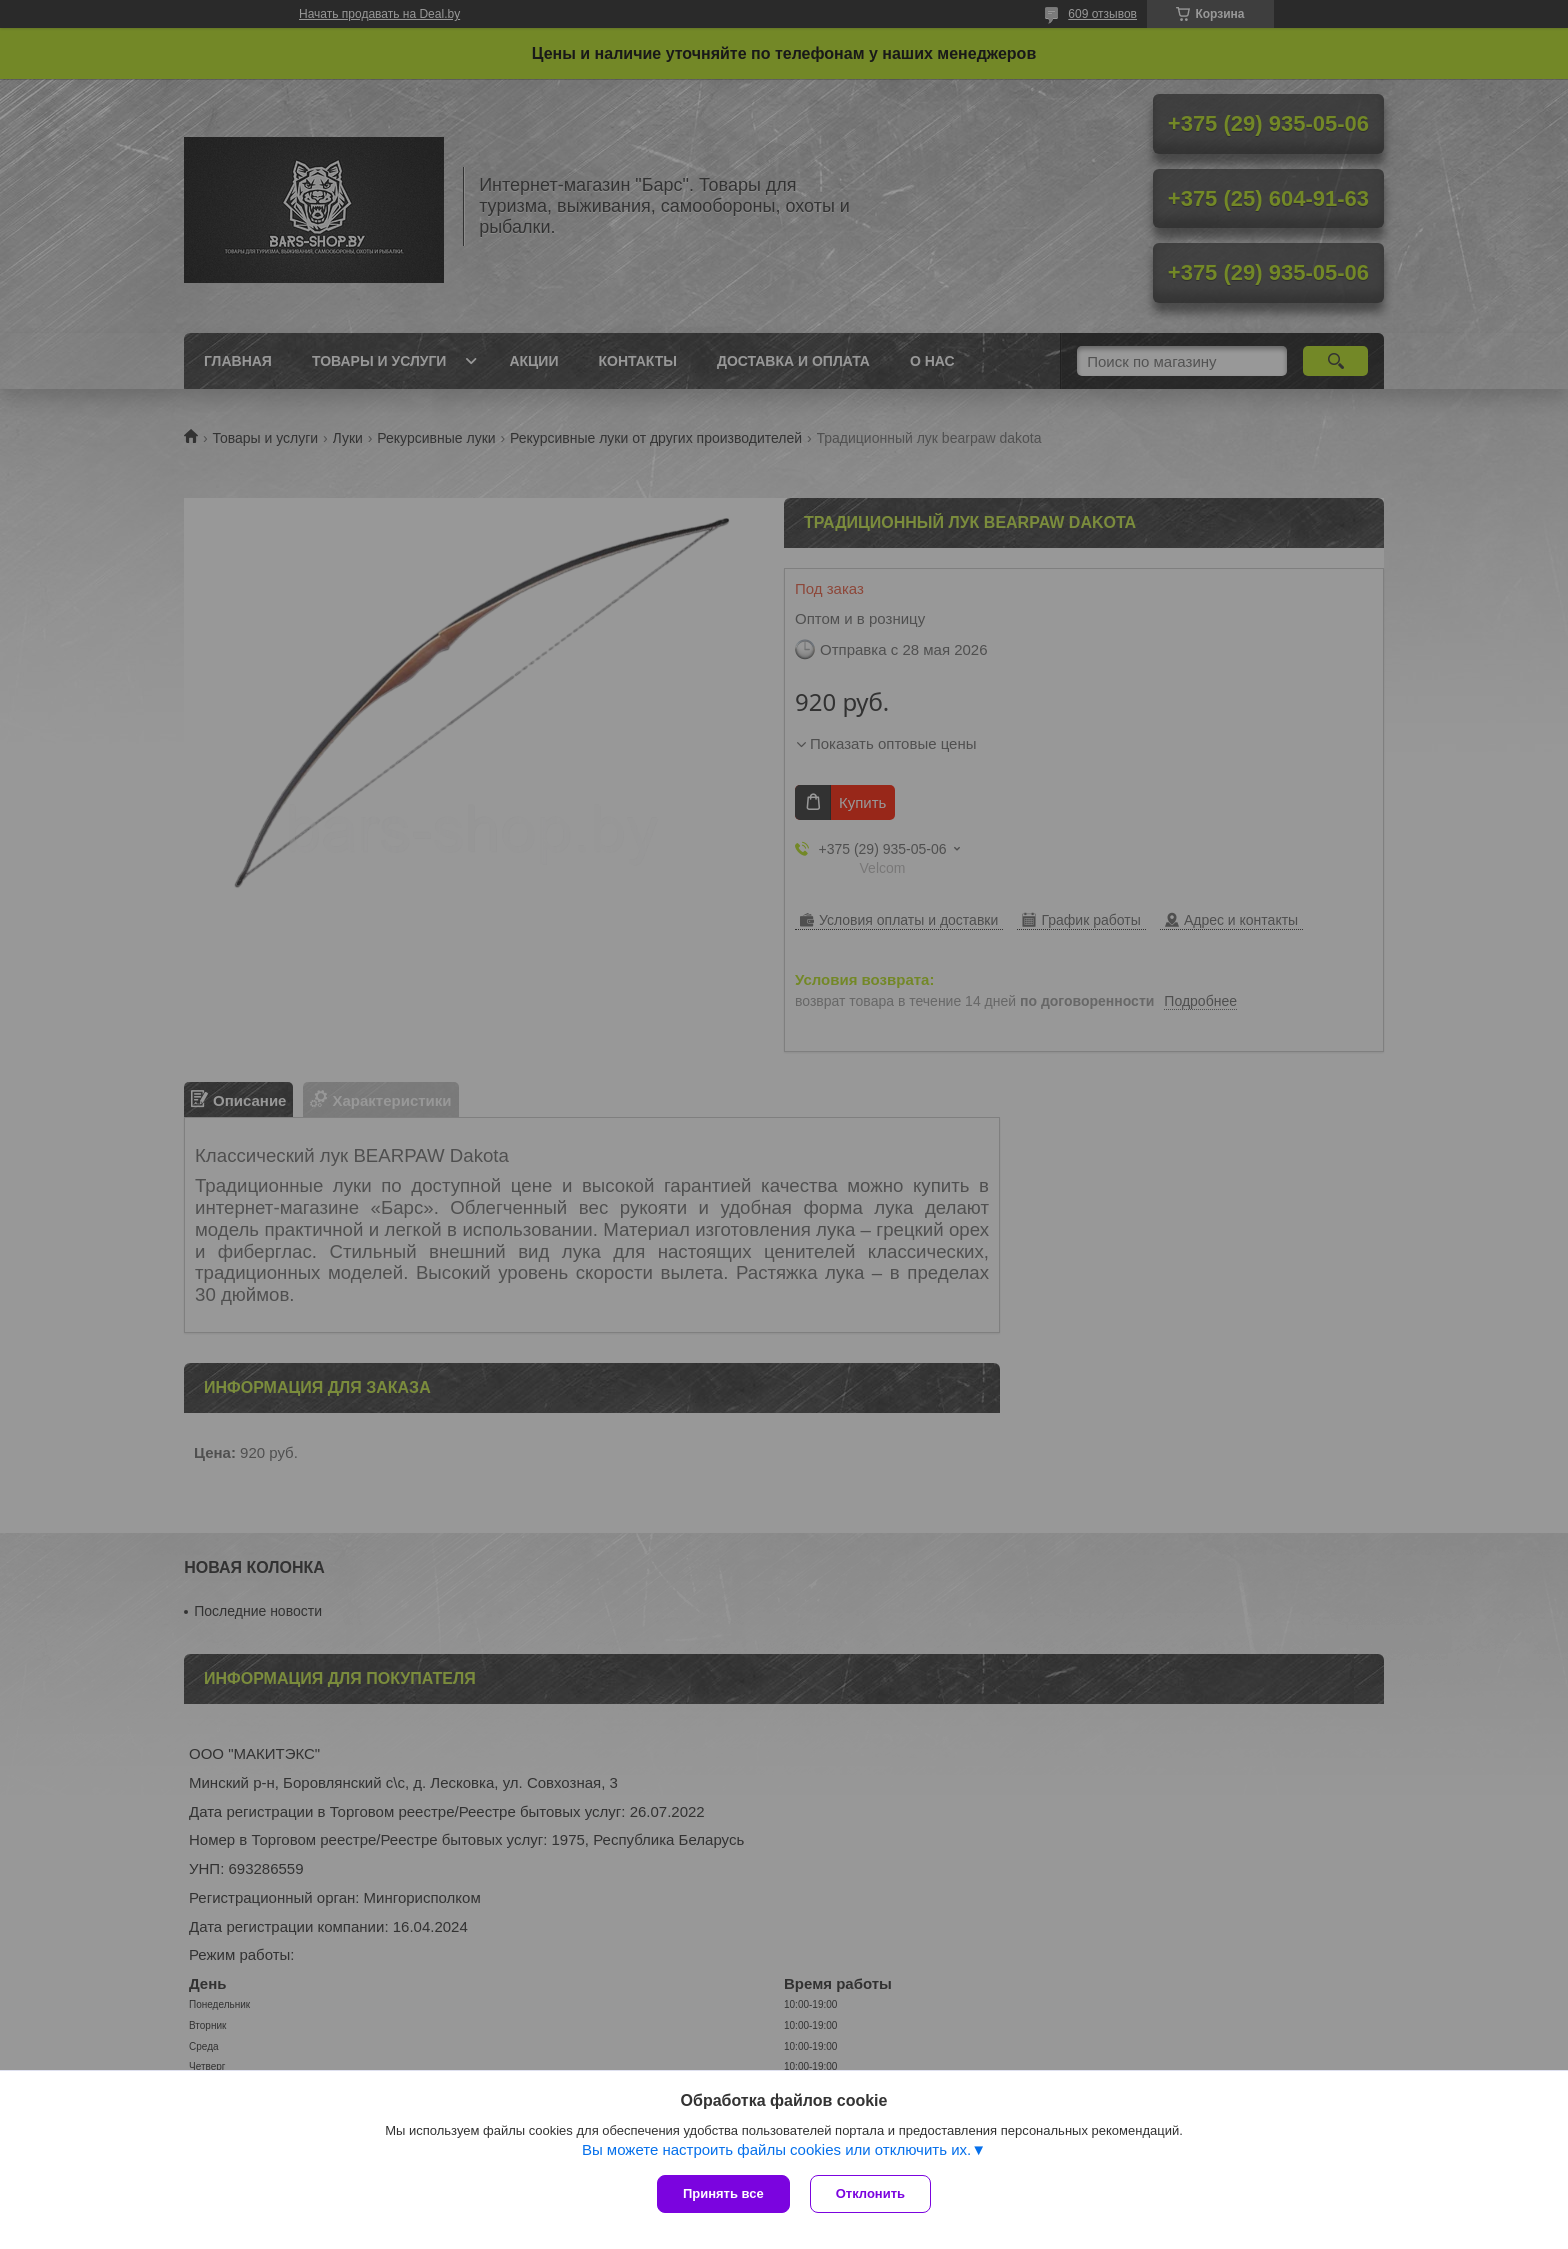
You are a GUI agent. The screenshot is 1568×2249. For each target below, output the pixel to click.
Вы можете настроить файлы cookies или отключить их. (776, 2149)
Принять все (723, 2193)
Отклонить (870, 2193)
